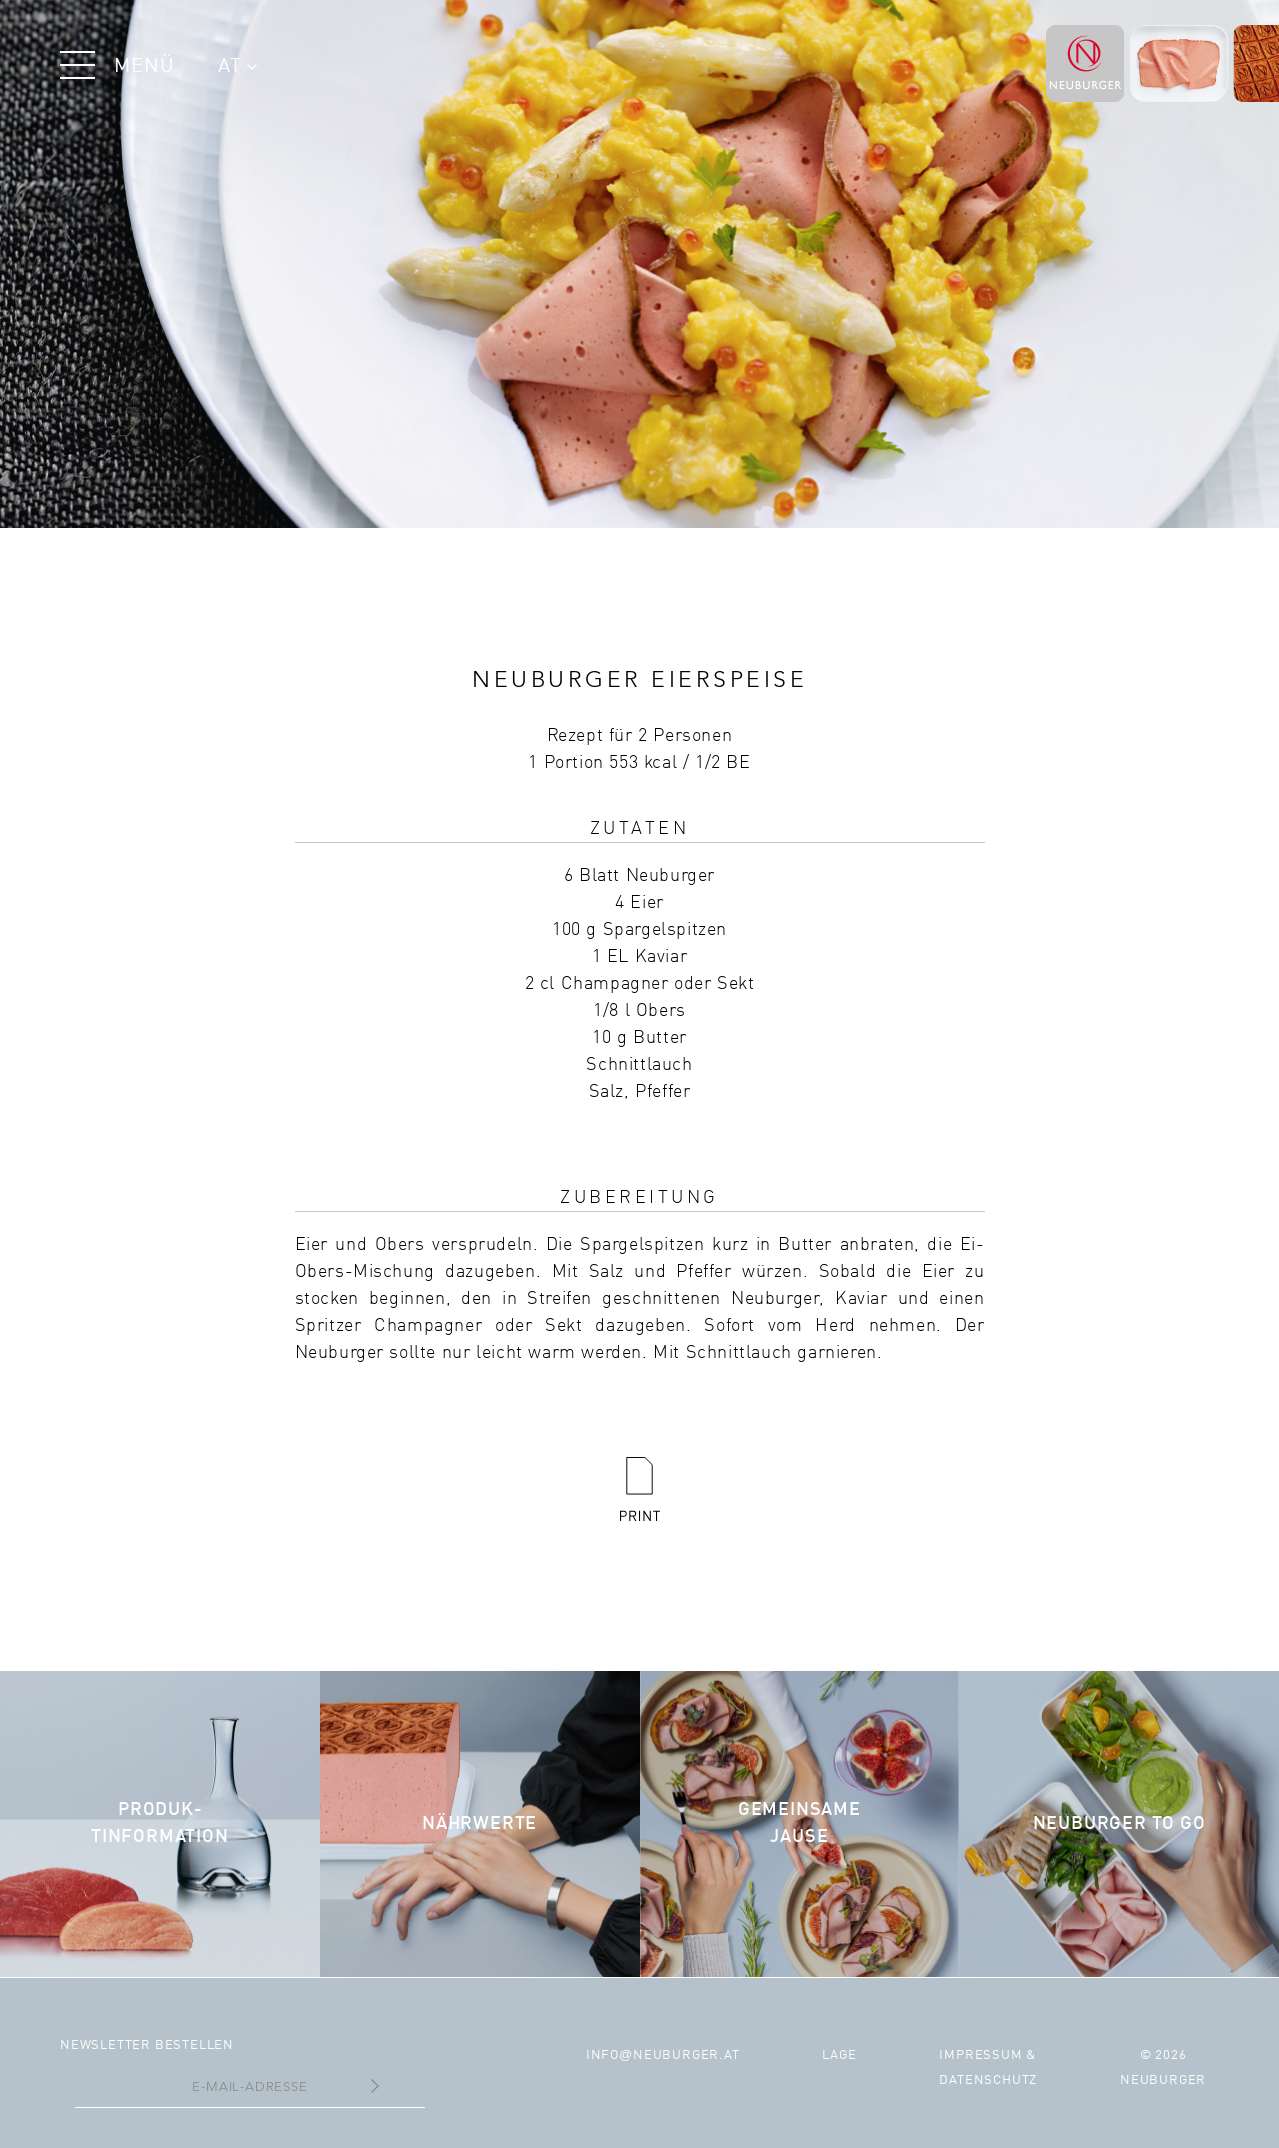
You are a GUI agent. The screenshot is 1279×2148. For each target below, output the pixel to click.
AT (237, 67)
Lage (839, 2055)
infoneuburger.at (663, 2055)
